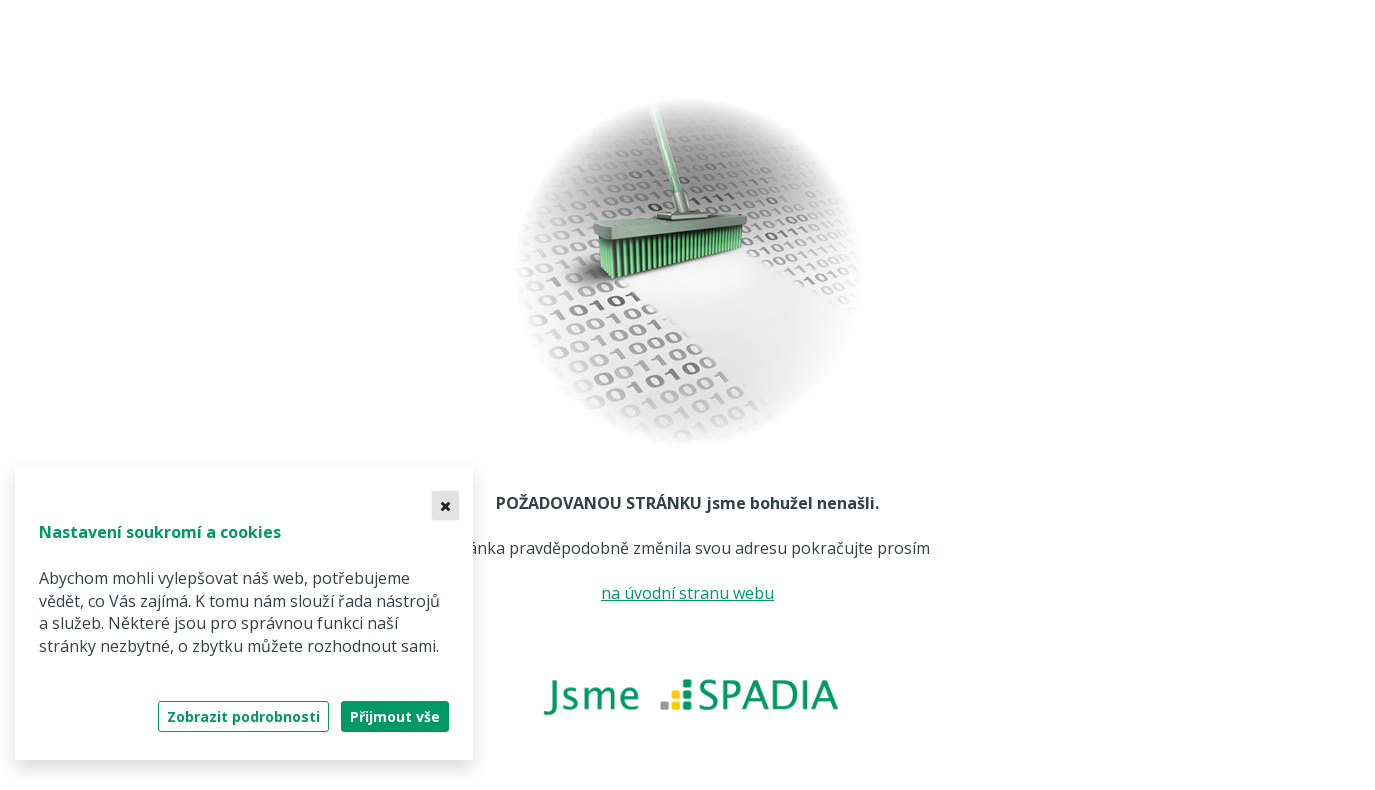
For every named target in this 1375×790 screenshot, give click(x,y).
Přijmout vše (395, 716)
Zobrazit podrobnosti (243, 716)
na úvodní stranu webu (687, 593)
